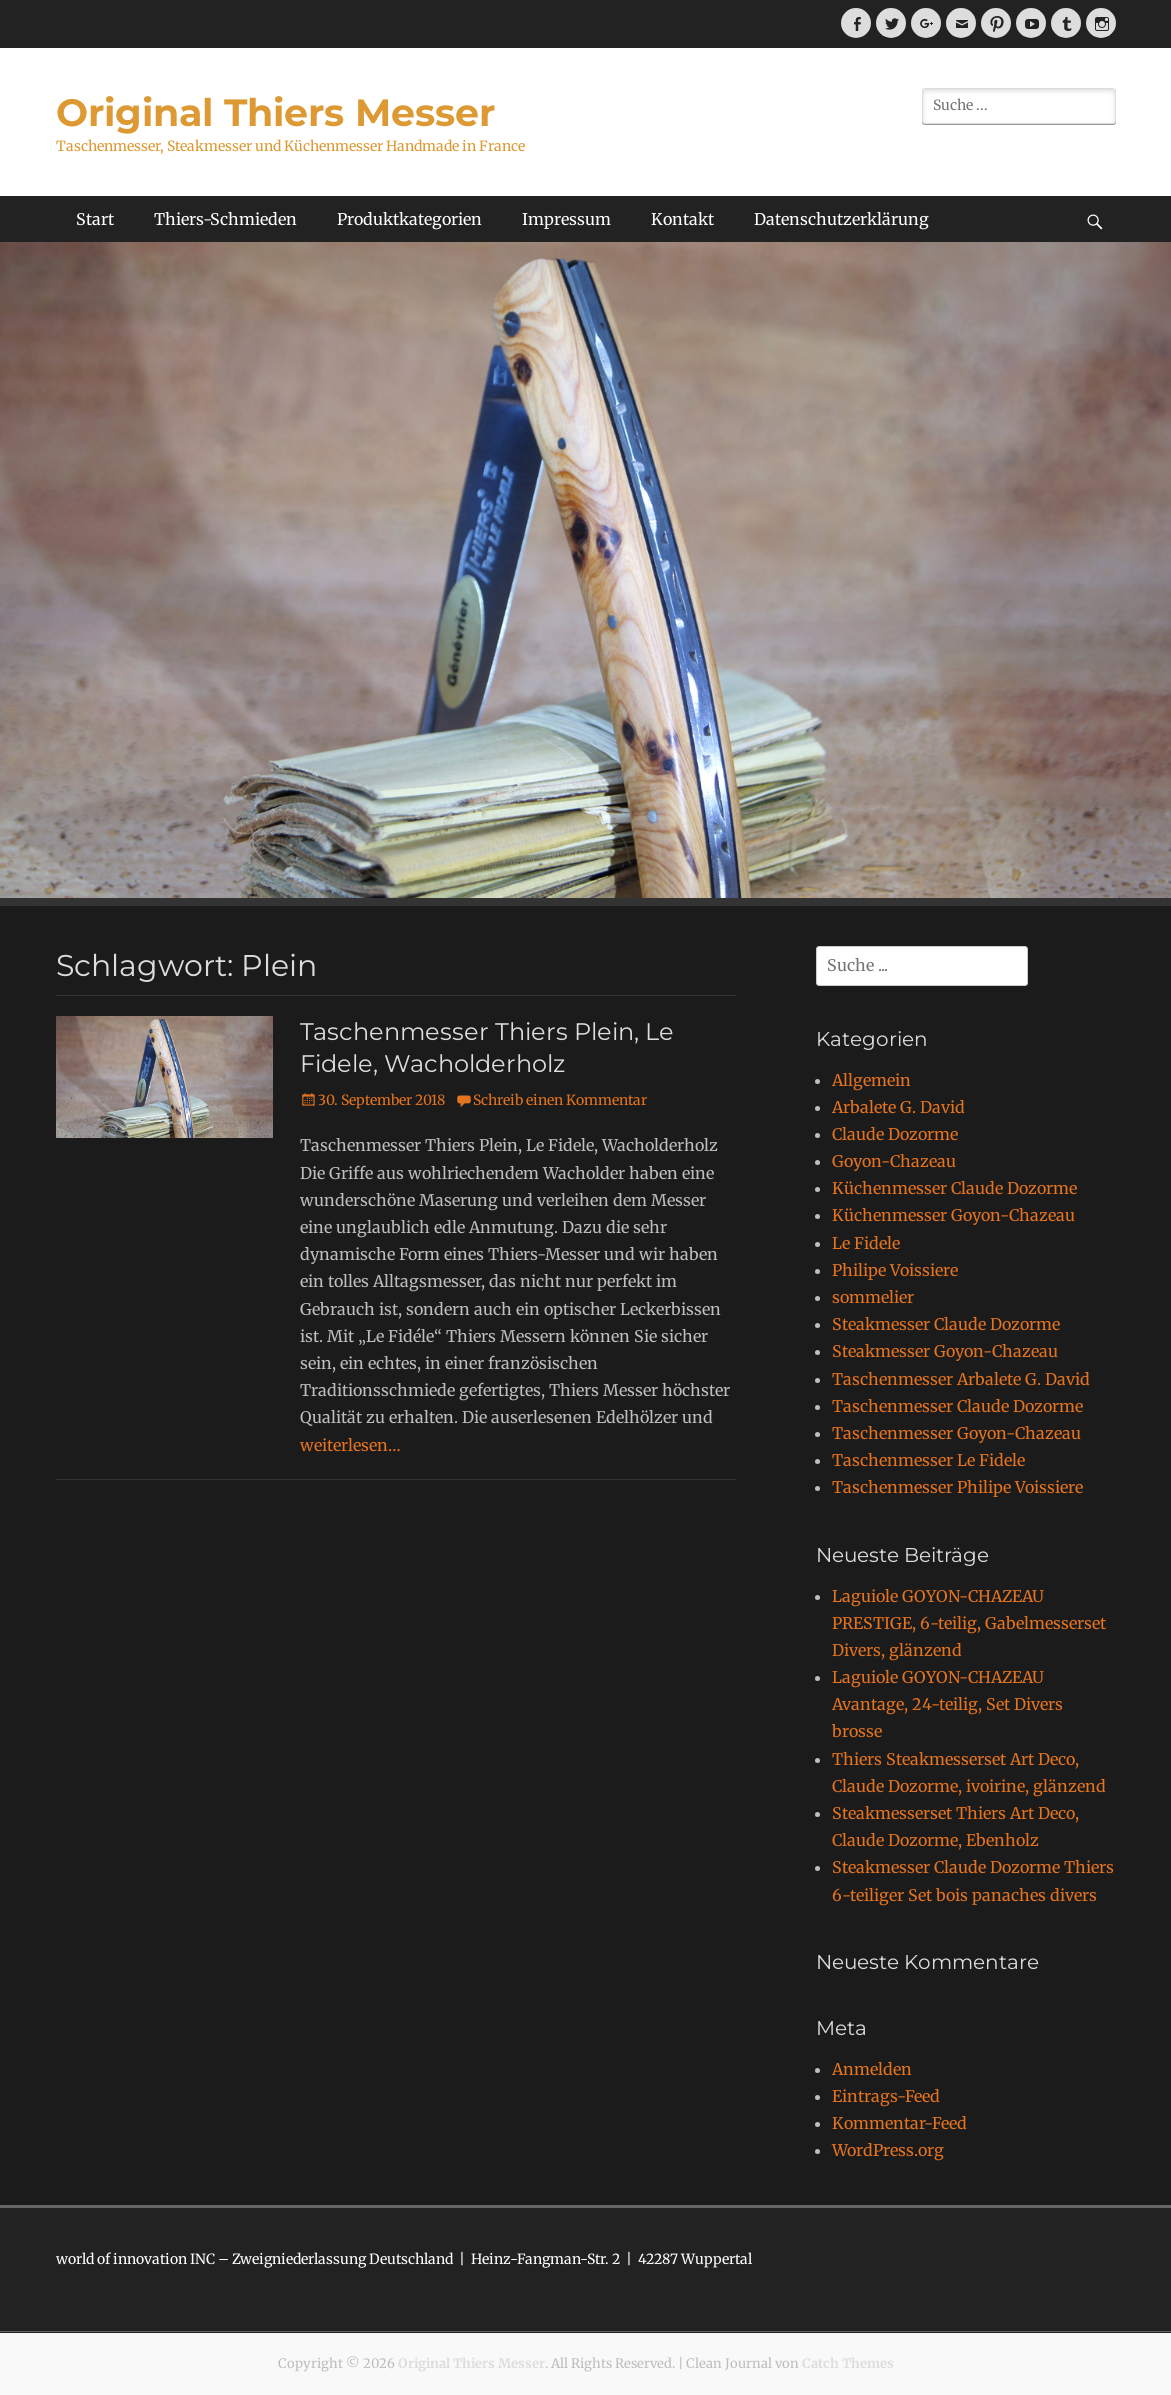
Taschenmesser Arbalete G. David (961, 1379)
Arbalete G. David (898, 1107)
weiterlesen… (350, 1445)
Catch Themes (848, 2363)
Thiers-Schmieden (225, 219)
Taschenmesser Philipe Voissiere (957, 1487)
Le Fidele (866, 1243)
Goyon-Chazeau (894, 1161)
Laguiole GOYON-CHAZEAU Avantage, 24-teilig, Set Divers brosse (947, 1704)
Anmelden (872, 2069)
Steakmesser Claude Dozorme (946, 1324)
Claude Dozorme (895, 1134)
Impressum (566, 219)
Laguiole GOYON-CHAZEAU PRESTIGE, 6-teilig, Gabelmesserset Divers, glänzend (969, 1623)
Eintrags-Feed (886, 2096)
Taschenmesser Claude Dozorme (957, 1406)
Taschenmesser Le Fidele (928, 1460)
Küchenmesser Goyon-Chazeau (953, 1215)
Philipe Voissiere (895, 1270)
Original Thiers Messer (275, 112)
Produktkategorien (409, 219)
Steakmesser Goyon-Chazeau (945, 1351)
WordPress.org (888, 2150)
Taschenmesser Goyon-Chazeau (956, 1433)
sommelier (873, 1297)
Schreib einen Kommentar (560, 1100)
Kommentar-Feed (899, 2123)
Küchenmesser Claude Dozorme (954, 1188)
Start (95, 219)
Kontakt (682, 219)
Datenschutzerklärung (841, 219)
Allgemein (871, 1080)
